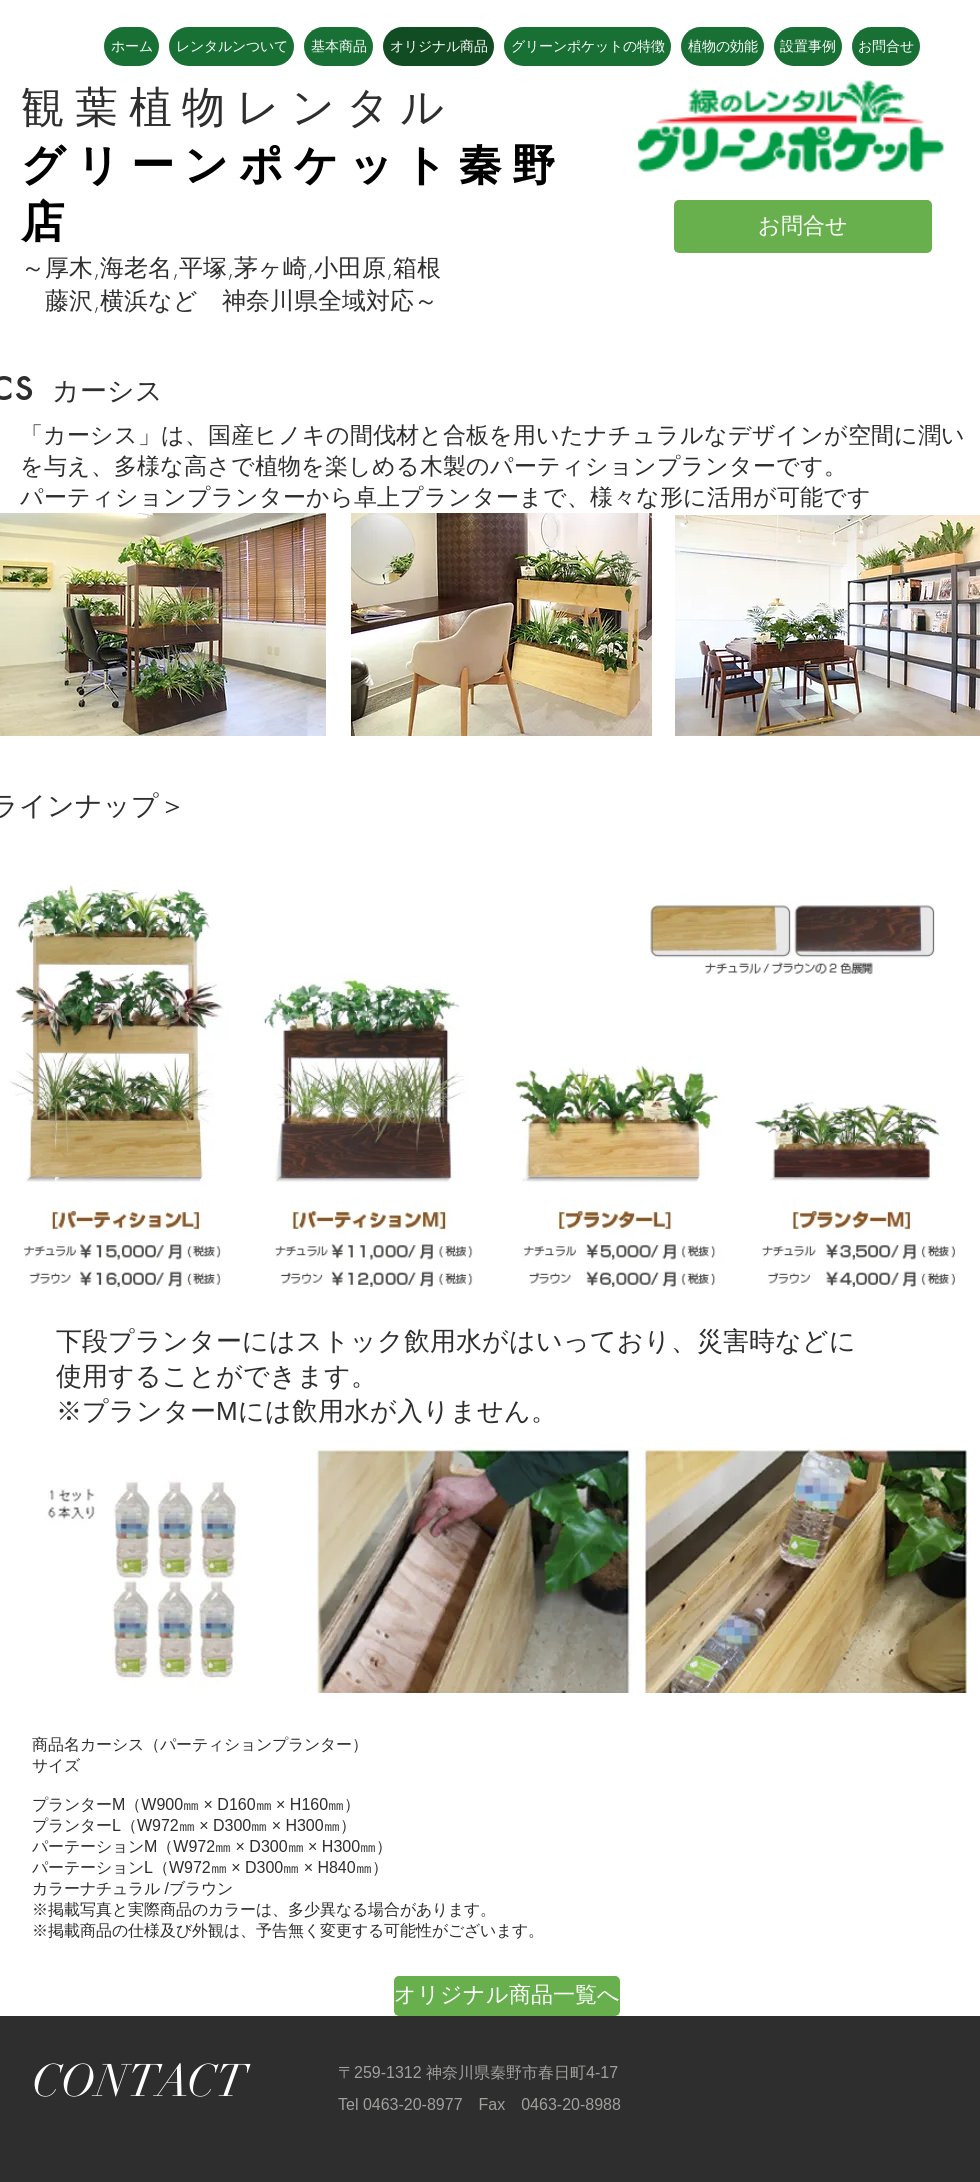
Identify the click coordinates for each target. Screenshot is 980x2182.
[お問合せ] (803, 226)
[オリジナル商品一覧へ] (507, 1996)
